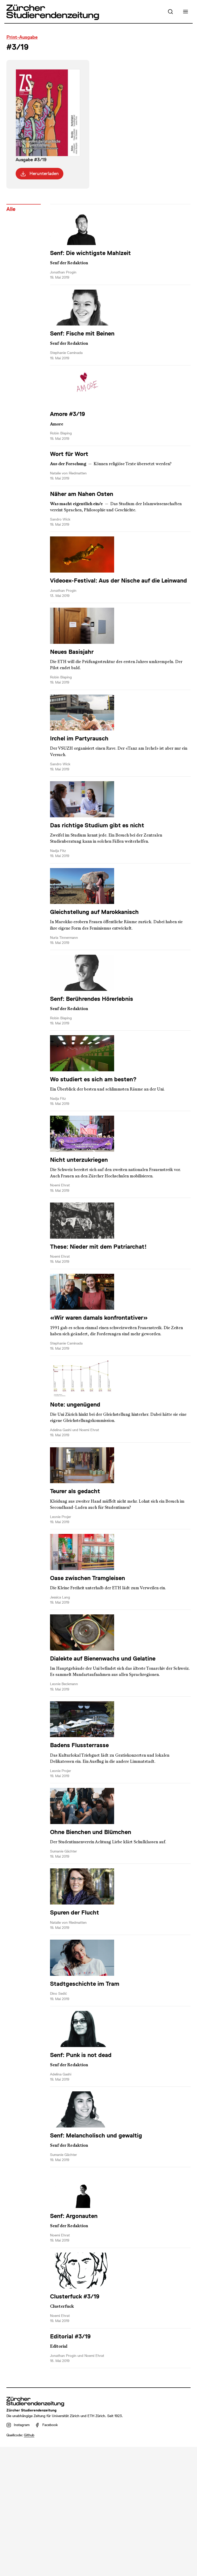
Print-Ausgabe (22, 37)
